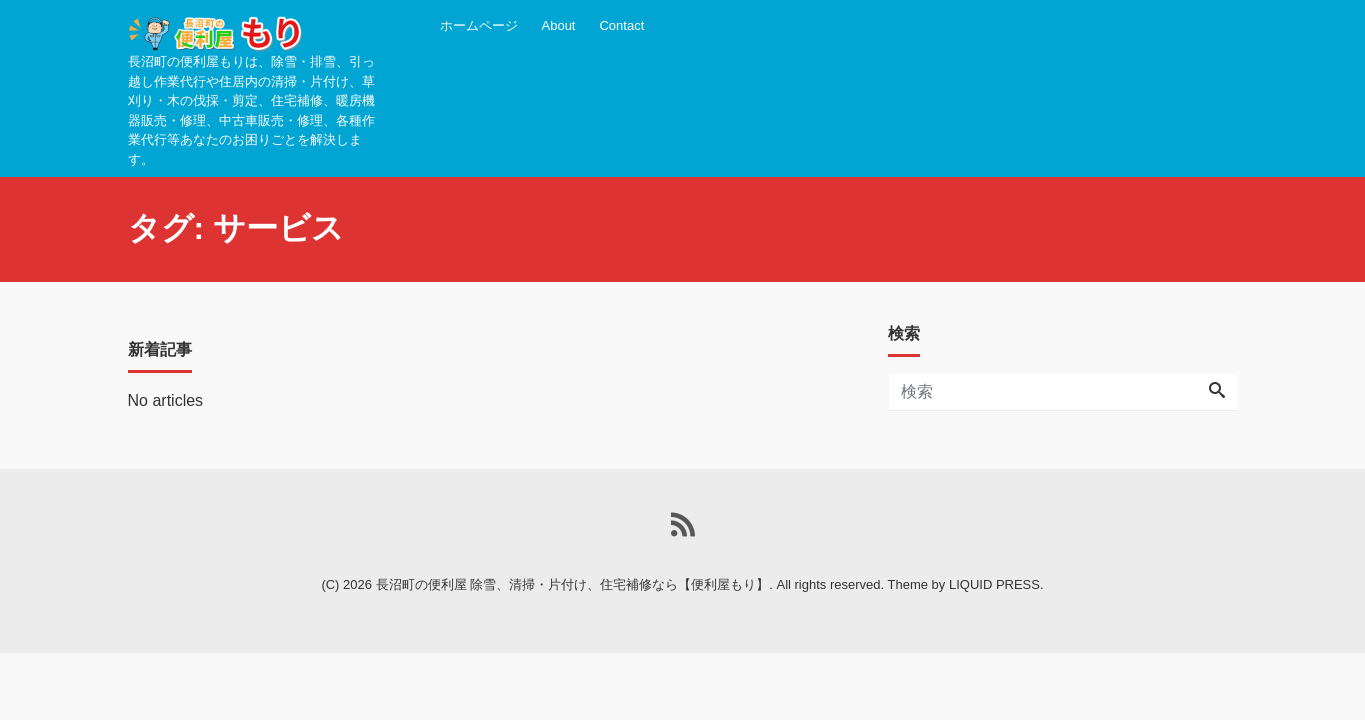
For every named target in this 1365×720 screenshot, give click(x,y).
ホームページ (479, 25)
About (559, 25)
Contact (621, 25)
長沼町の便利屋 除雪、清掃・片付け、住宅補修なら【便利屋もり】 (573, 584)
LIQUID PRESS (994, 584)
